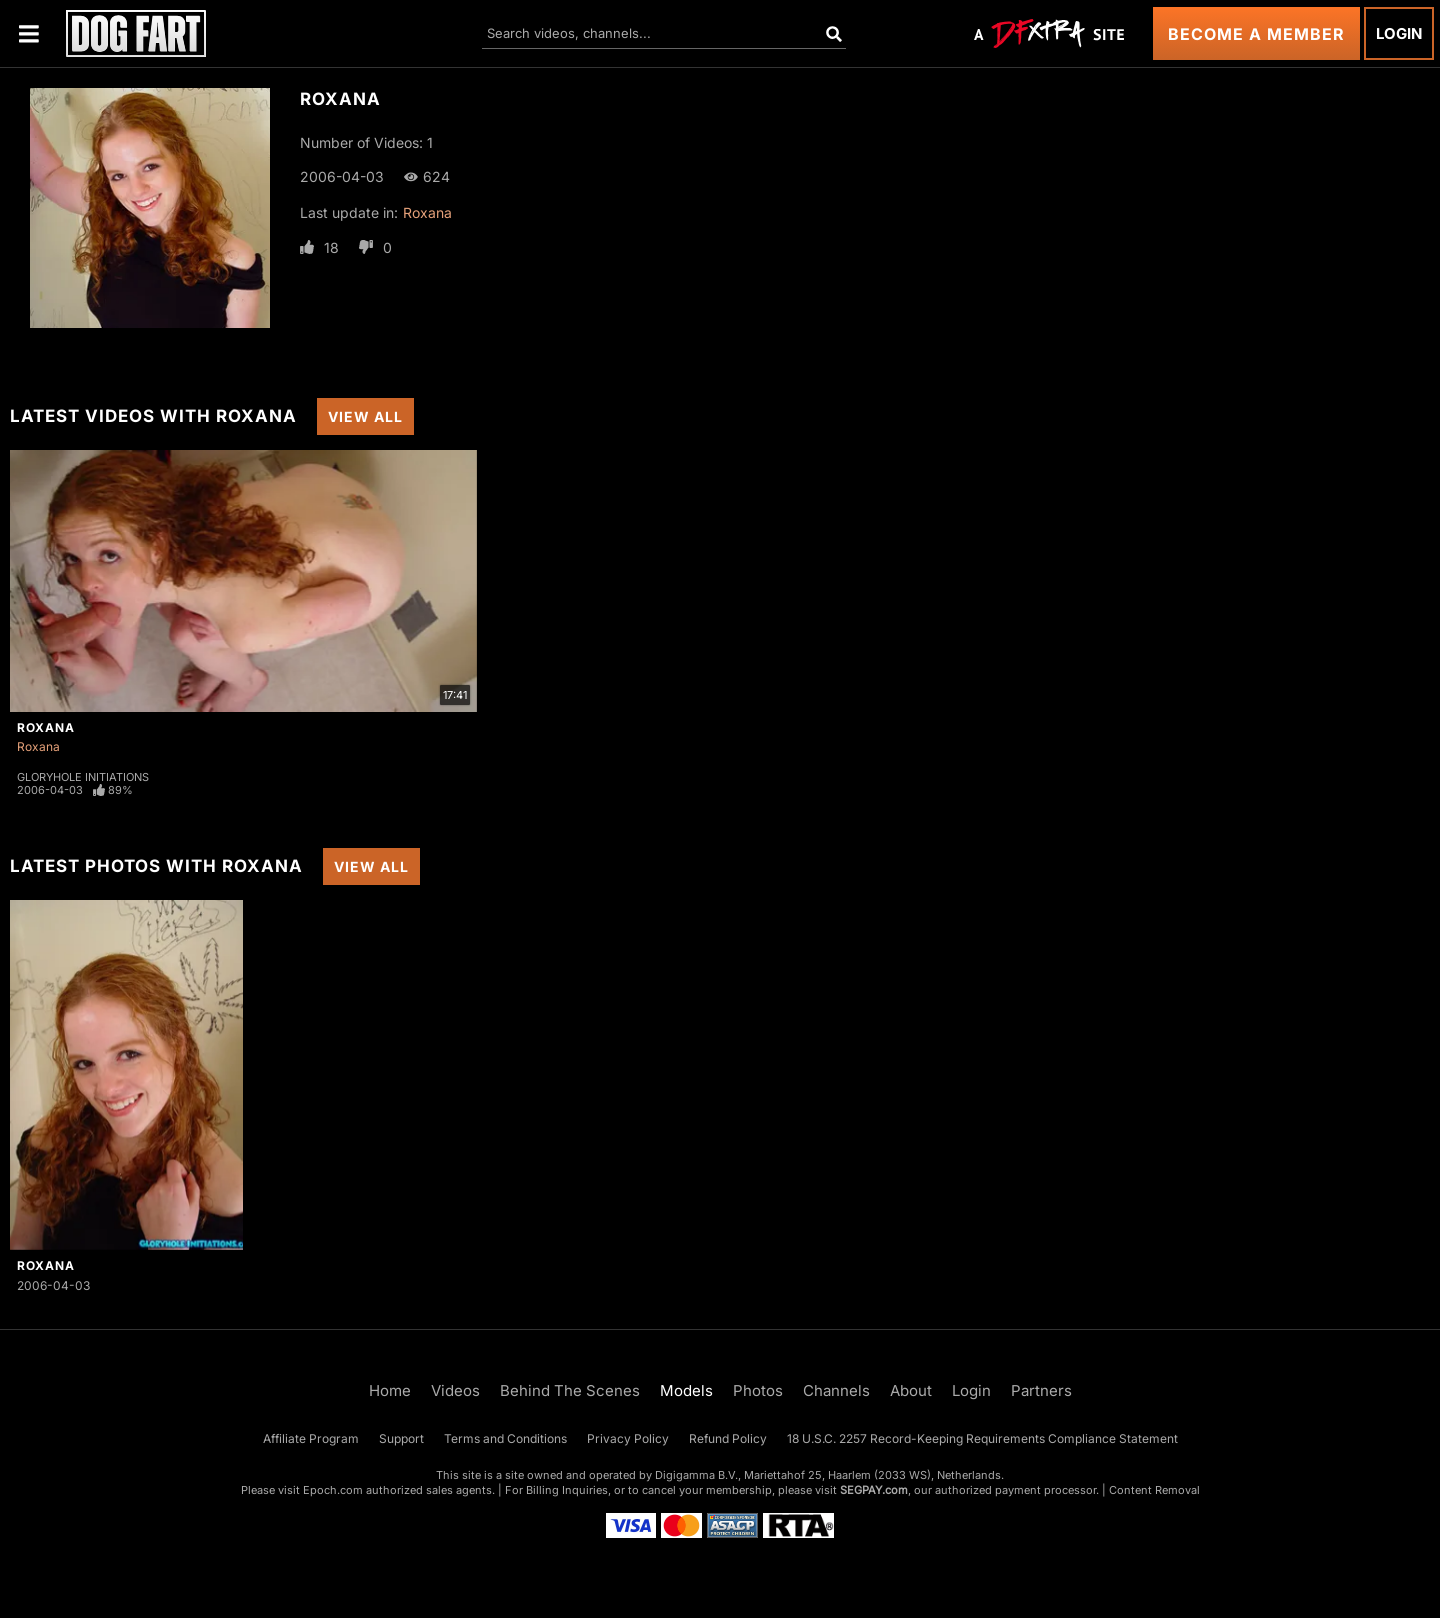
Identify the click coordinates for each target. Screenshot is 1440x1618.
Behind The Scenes (570, 1390)
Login (1399, 33)
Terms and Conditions (505, 1438)
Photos (758, 1390)
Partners (1041, 1390)
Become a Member (1256, 34)
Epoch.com (333, 1490)
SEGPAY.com (874, 1490)
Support (401, 1438)
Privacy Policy (628, 1438)
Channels (836, 1390)
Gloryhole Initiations (83, 777)
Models (686, 1390)
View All (365, 416)
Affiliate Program (311, 1438)
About (911, 1390)
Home (390, 1390)
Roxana (427, 212)
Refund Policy (728, 1438)
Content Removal (1154, 1490)
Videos (455, 1390)
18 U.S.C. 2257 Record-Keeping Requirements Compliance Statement (982, 1438)
